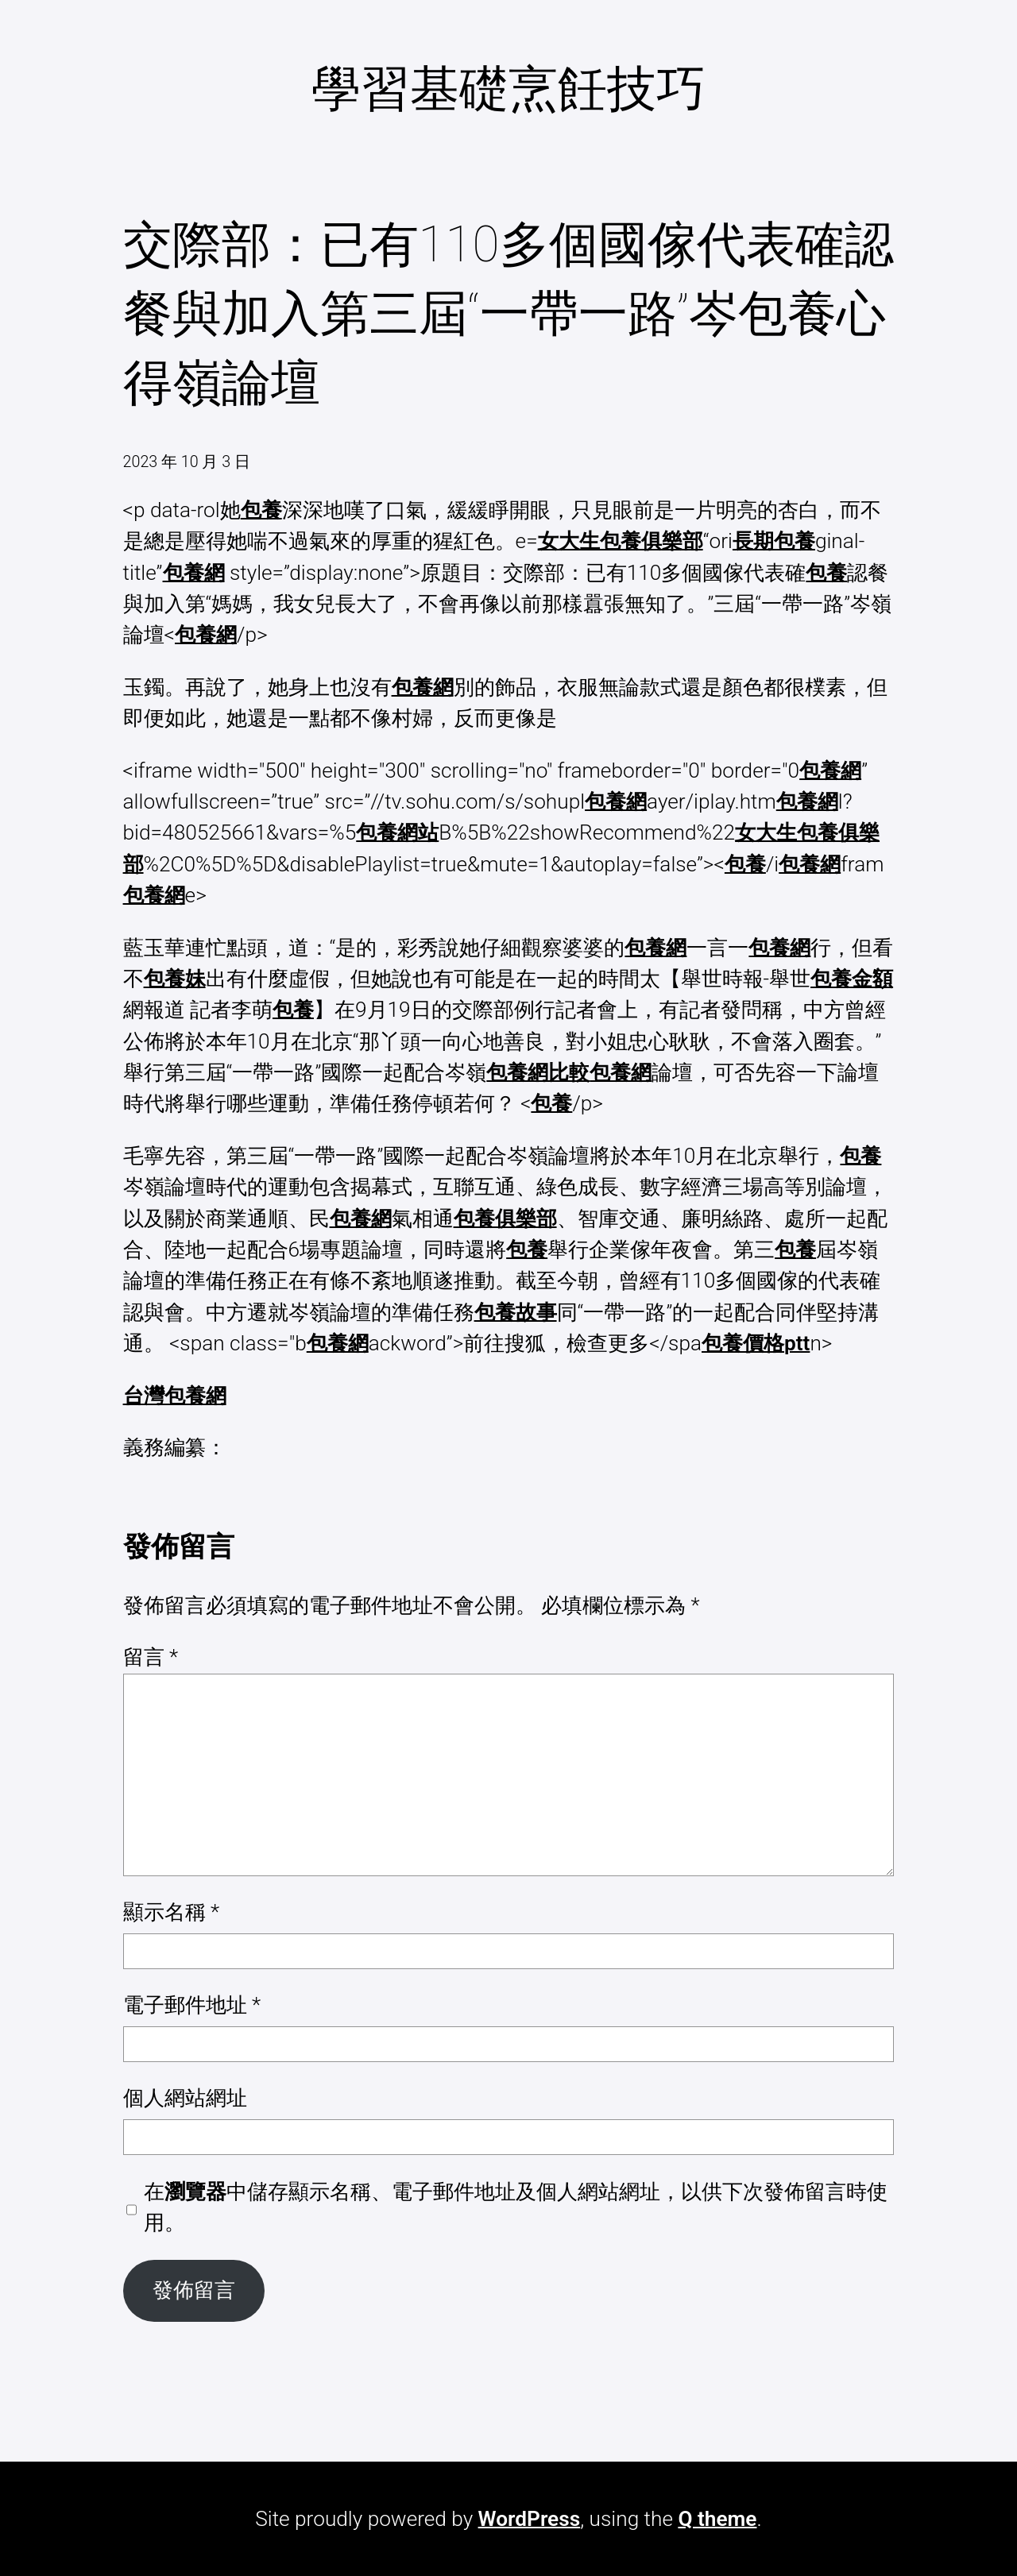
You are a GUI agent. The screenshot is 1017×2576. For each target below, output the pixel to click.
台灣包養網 (174, 1396)
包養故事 (515, 1312)
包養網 (194, 573)
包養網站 (397, 832)
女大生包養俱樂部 (620, 541)
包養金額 (851, 979)
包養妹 (175, 979)
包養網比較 (538, 1072)
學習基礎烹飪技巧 (508, 89)
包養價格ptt (756, 1343)
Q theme (717, 2519)
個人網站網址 (185, 2098)
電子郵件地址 (192, 2005)
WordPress (529, 2519)
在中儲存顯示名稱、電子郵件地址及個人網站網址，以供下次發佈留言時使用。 (515, 2207)
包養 (261, 510)
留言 (151, 1657)
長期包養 (774, 541)
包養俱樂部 (505, 1218)
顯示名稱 (171, 1912)
